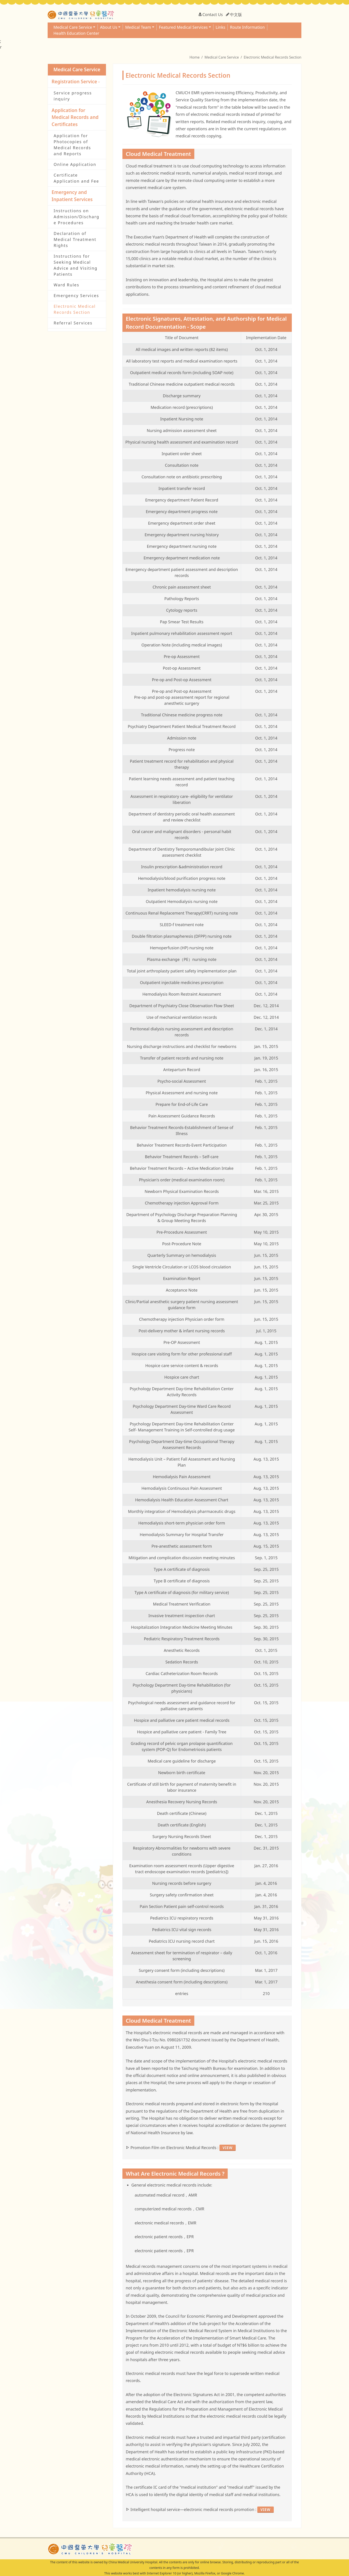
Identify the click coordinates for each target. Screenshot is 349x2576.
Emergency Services (76, 295)
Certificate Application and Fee (76, 178)
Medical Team (139, 27)
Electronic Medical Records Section (75, 309)
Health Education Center (76, 33)
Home (194, 57)
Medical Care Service (74, 27)
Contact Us (211, 14)
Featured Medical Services (185, 27)
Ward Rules (66, 284)
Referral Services (73, 323)
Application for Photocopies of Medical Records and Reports (72, 144)
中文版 (234, 14)
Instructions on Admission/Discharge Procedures (76, 216)
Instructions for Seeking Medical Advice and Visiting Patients (75, 265)
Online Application (75, 164)
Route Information (247, 27)
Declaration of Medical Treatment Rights (75, 239)
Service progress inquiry (73, 96)
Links (220, 27)
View (228, 2147)
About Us (110, 27)
